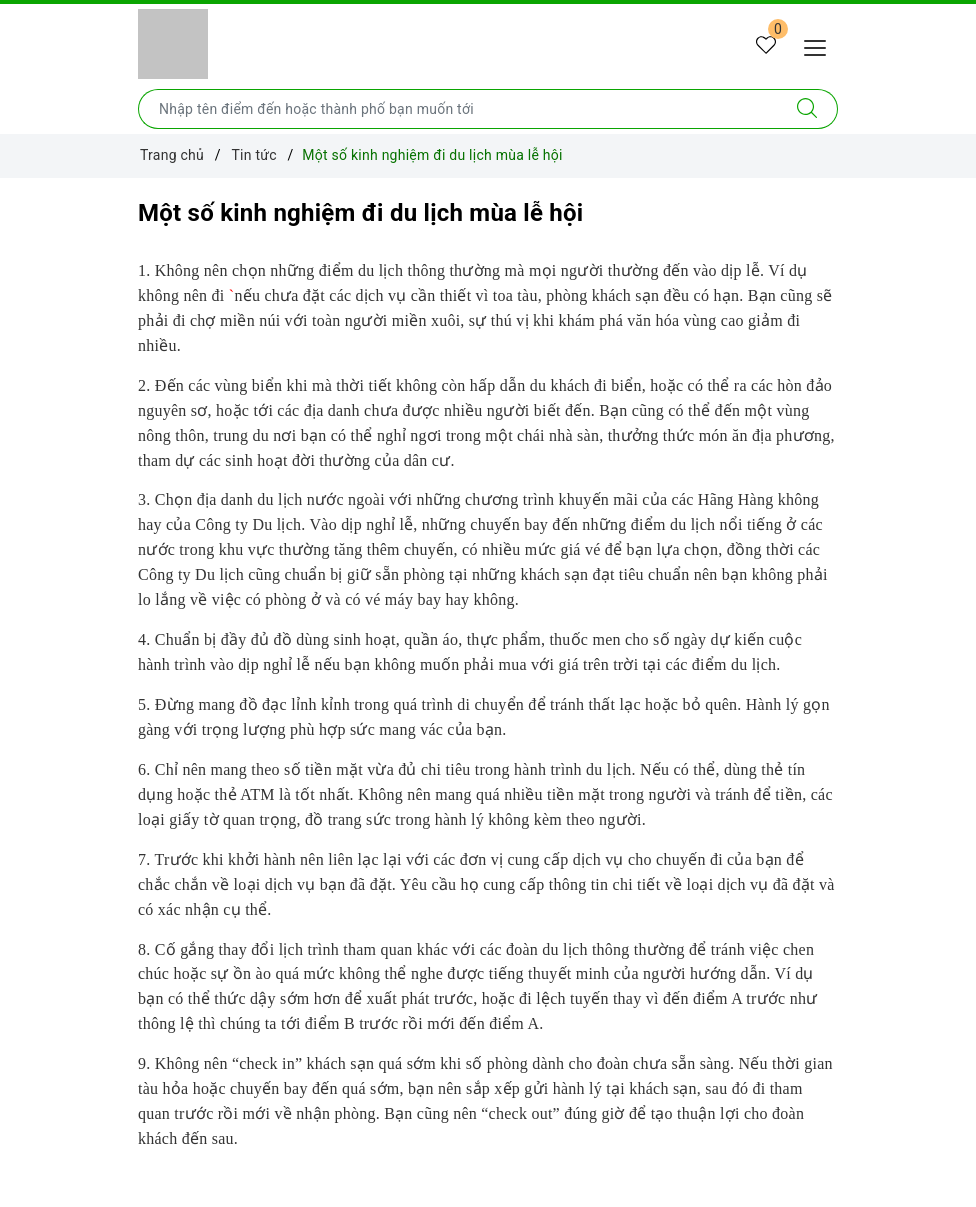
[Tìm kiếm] (807, 109)
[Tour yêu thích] (766, 46)
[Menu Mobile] (820, 45)
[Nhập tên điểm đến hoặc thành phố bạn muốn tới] (458, 109)
